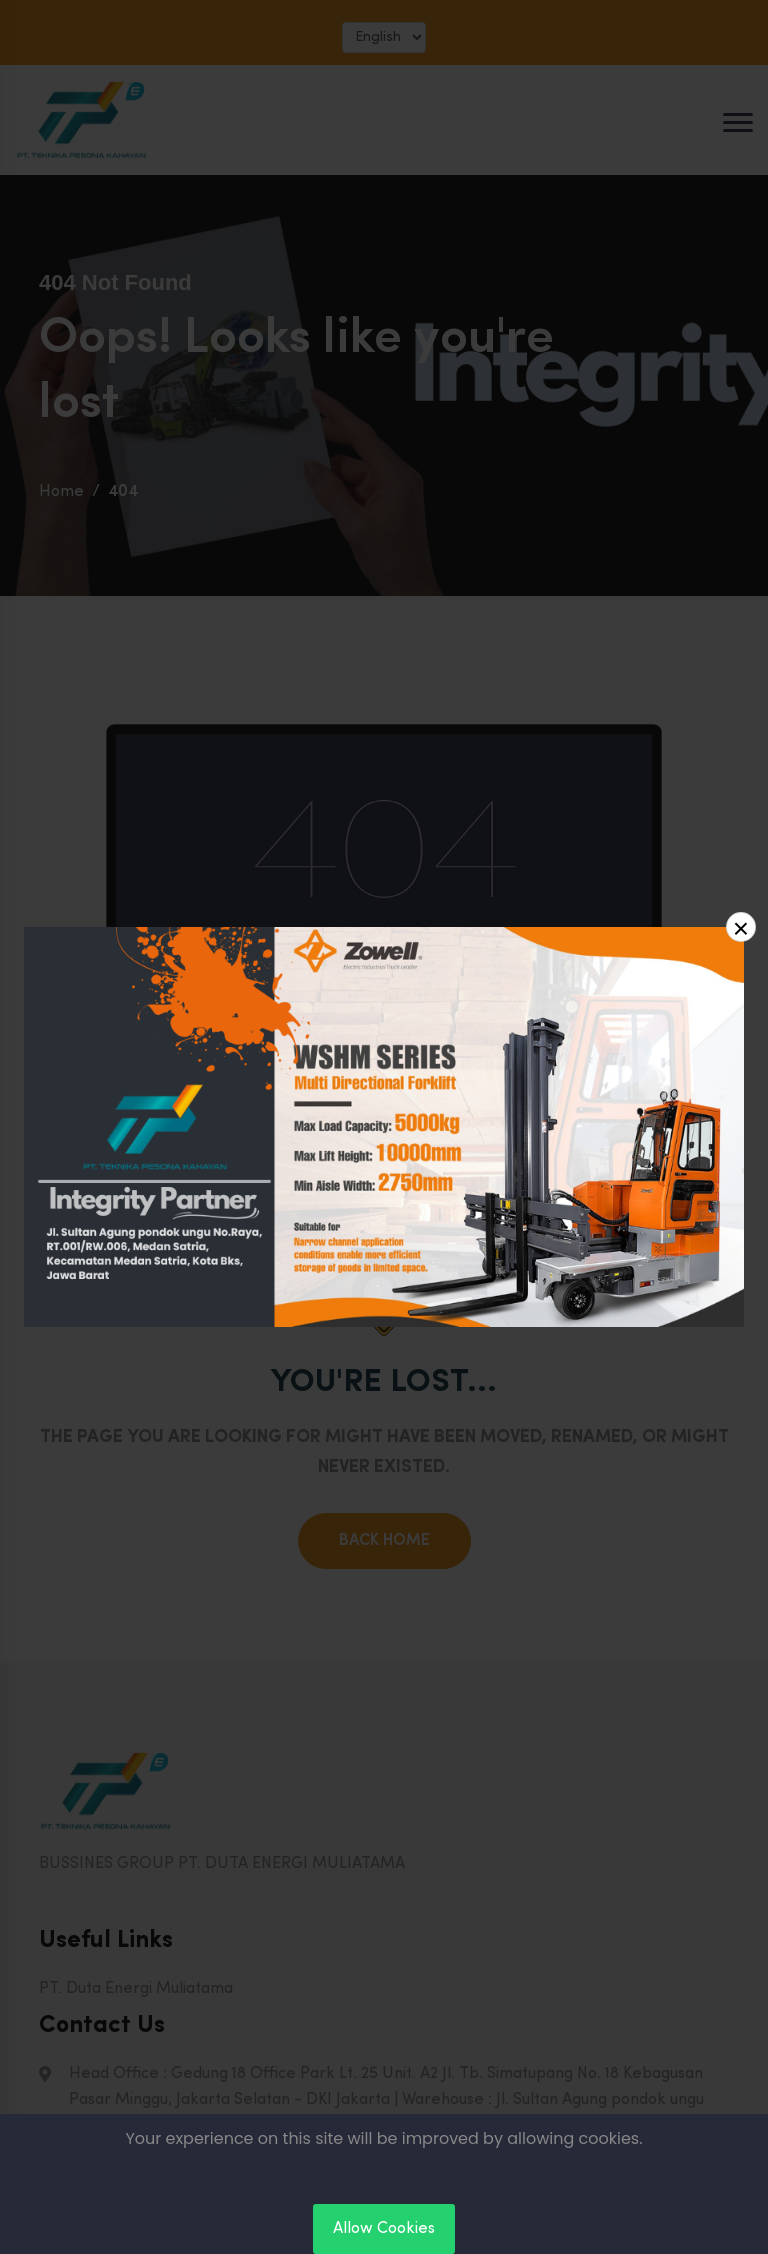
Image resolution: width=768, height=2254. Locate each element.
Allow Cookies (384, 2229)
